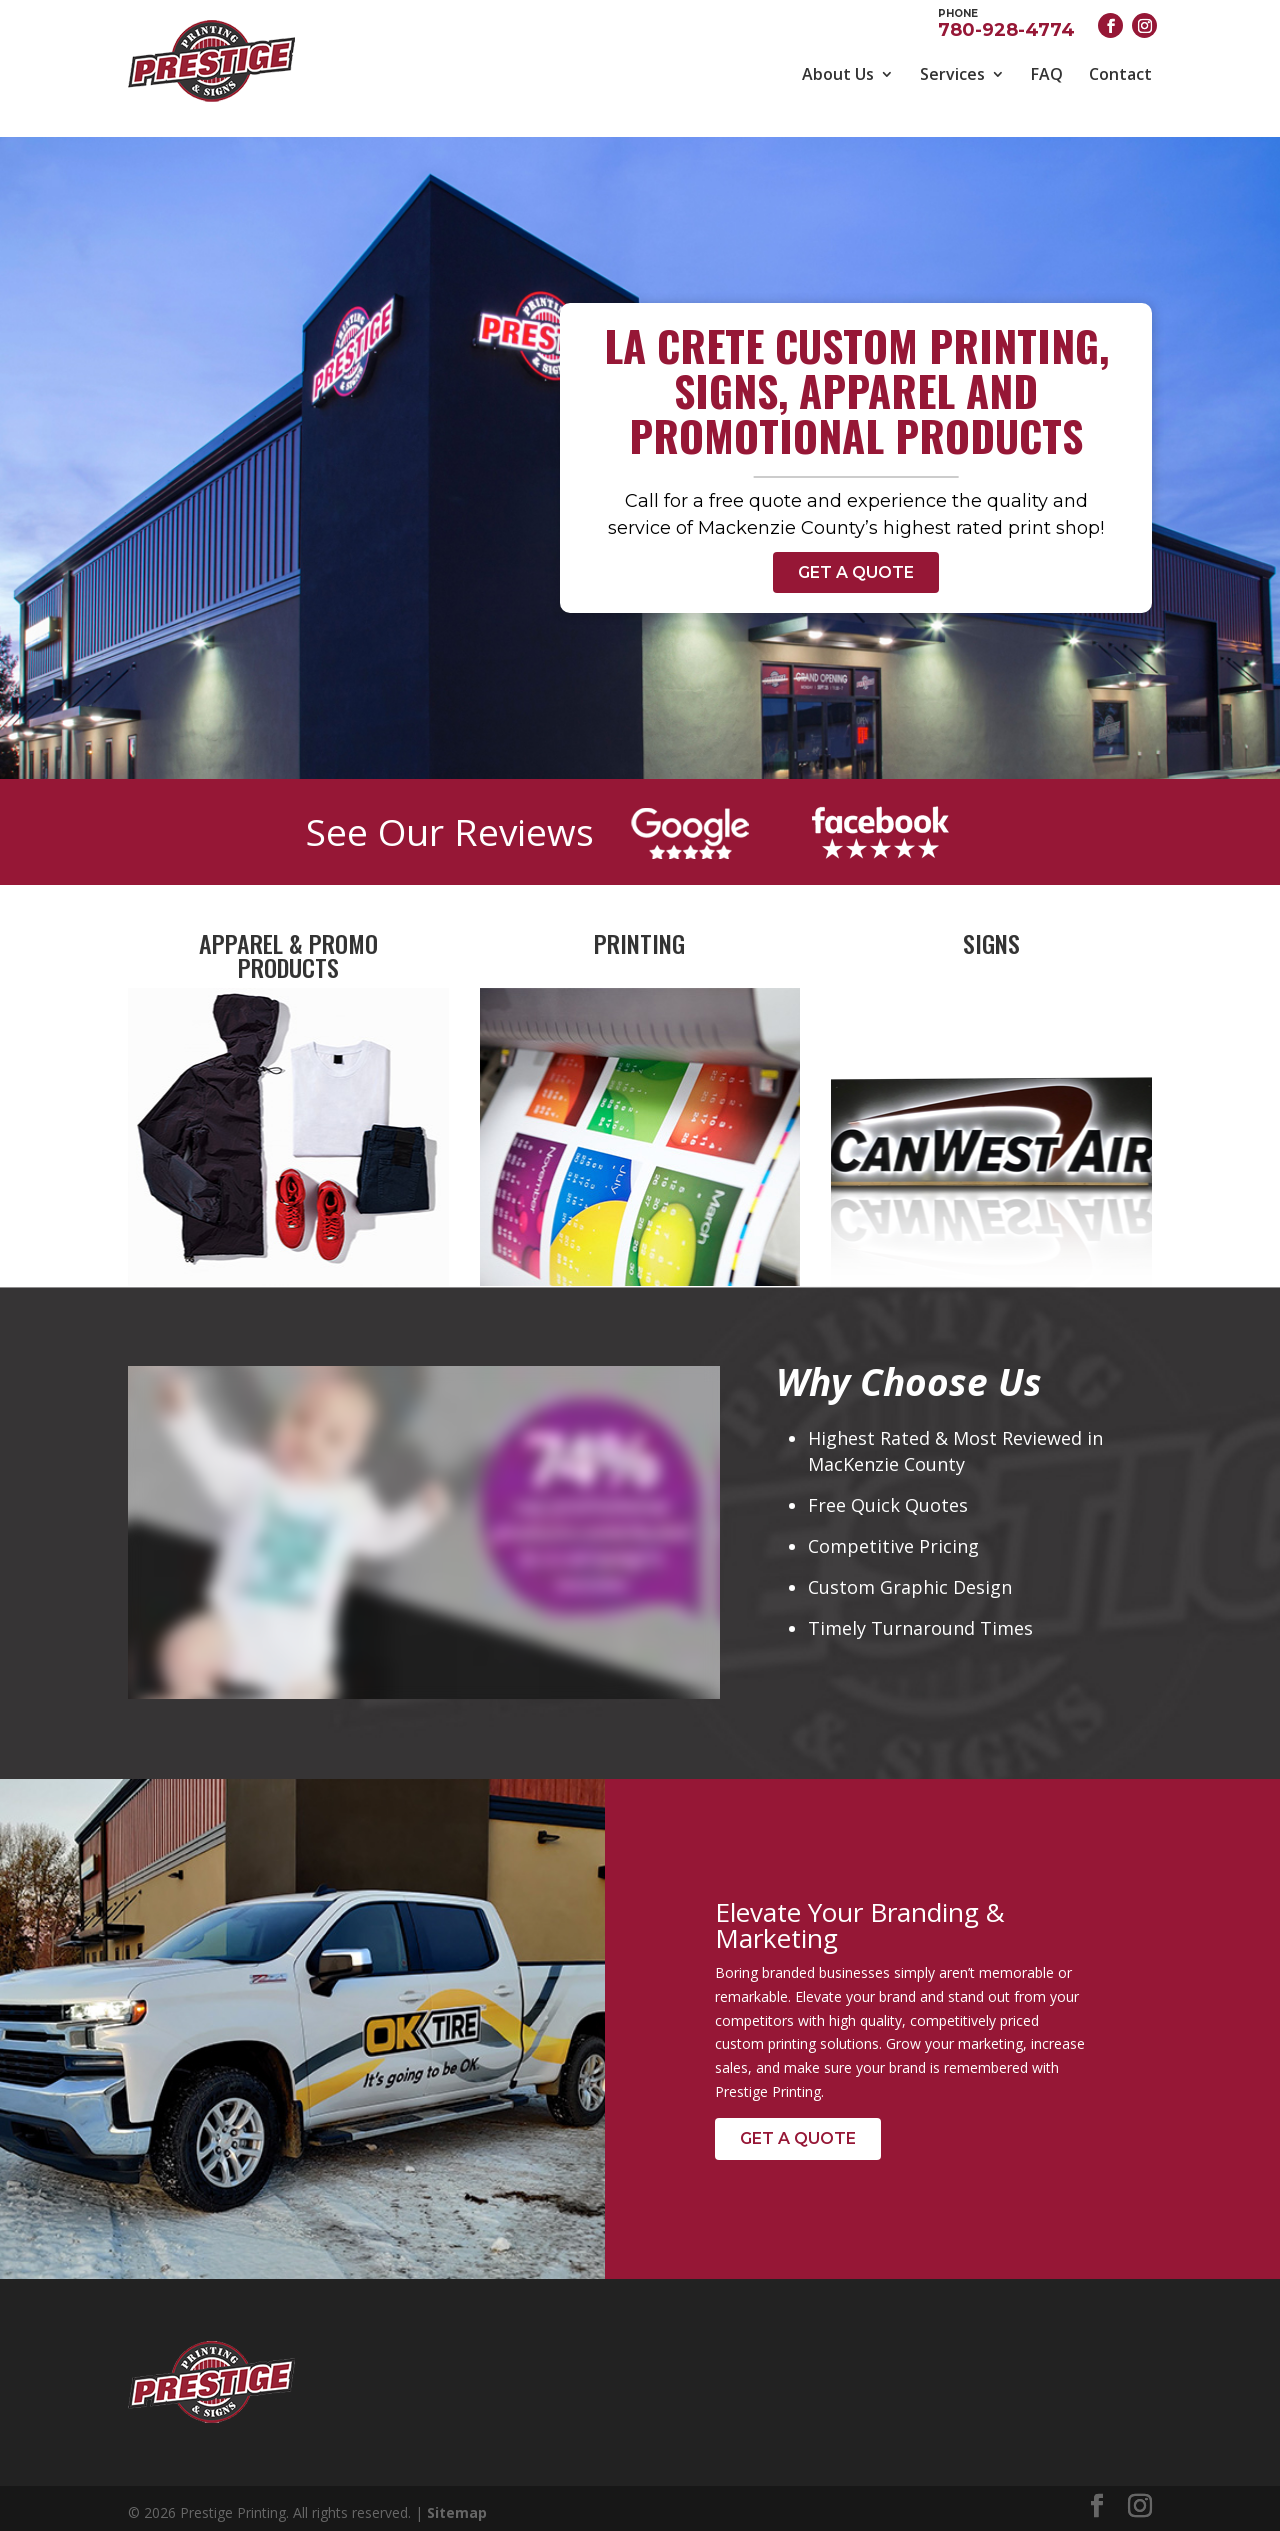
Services (952, 74)
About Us (838, 74)
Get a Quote (856, 563)
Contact (1120, 74)
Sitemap (457, 2504)
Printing (639, 935)
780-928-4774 (1006, 22)
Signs (991, 935)
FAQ (1047, 74)
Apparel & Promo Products (288, 947)
